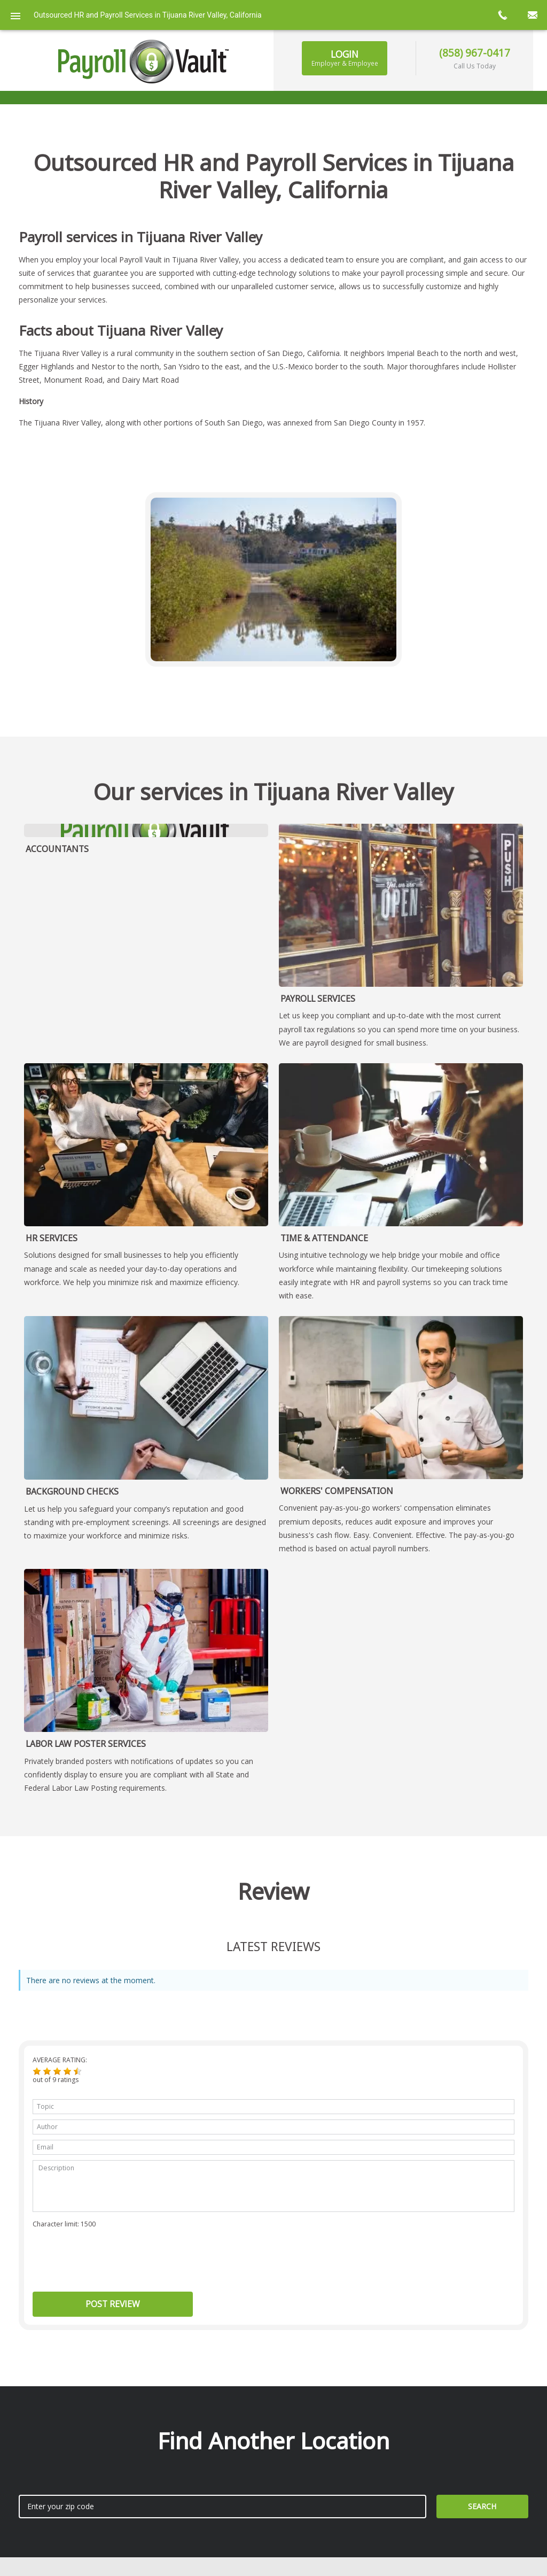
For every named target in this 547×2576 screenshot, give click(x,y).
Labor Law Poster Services (86, 1744)
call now (502, 15)
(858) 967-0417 (474, 53)
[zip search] (222, 2506)
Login (344, 58)
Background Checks (72, 1491)
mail (532, 15)
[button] (37, 2071)
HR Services (51, 1238)
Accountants (57, 849)
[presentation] (114, 2256)
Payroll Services (317, 998)
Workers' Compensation (336, 1491)
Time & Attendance (324, 1238)
